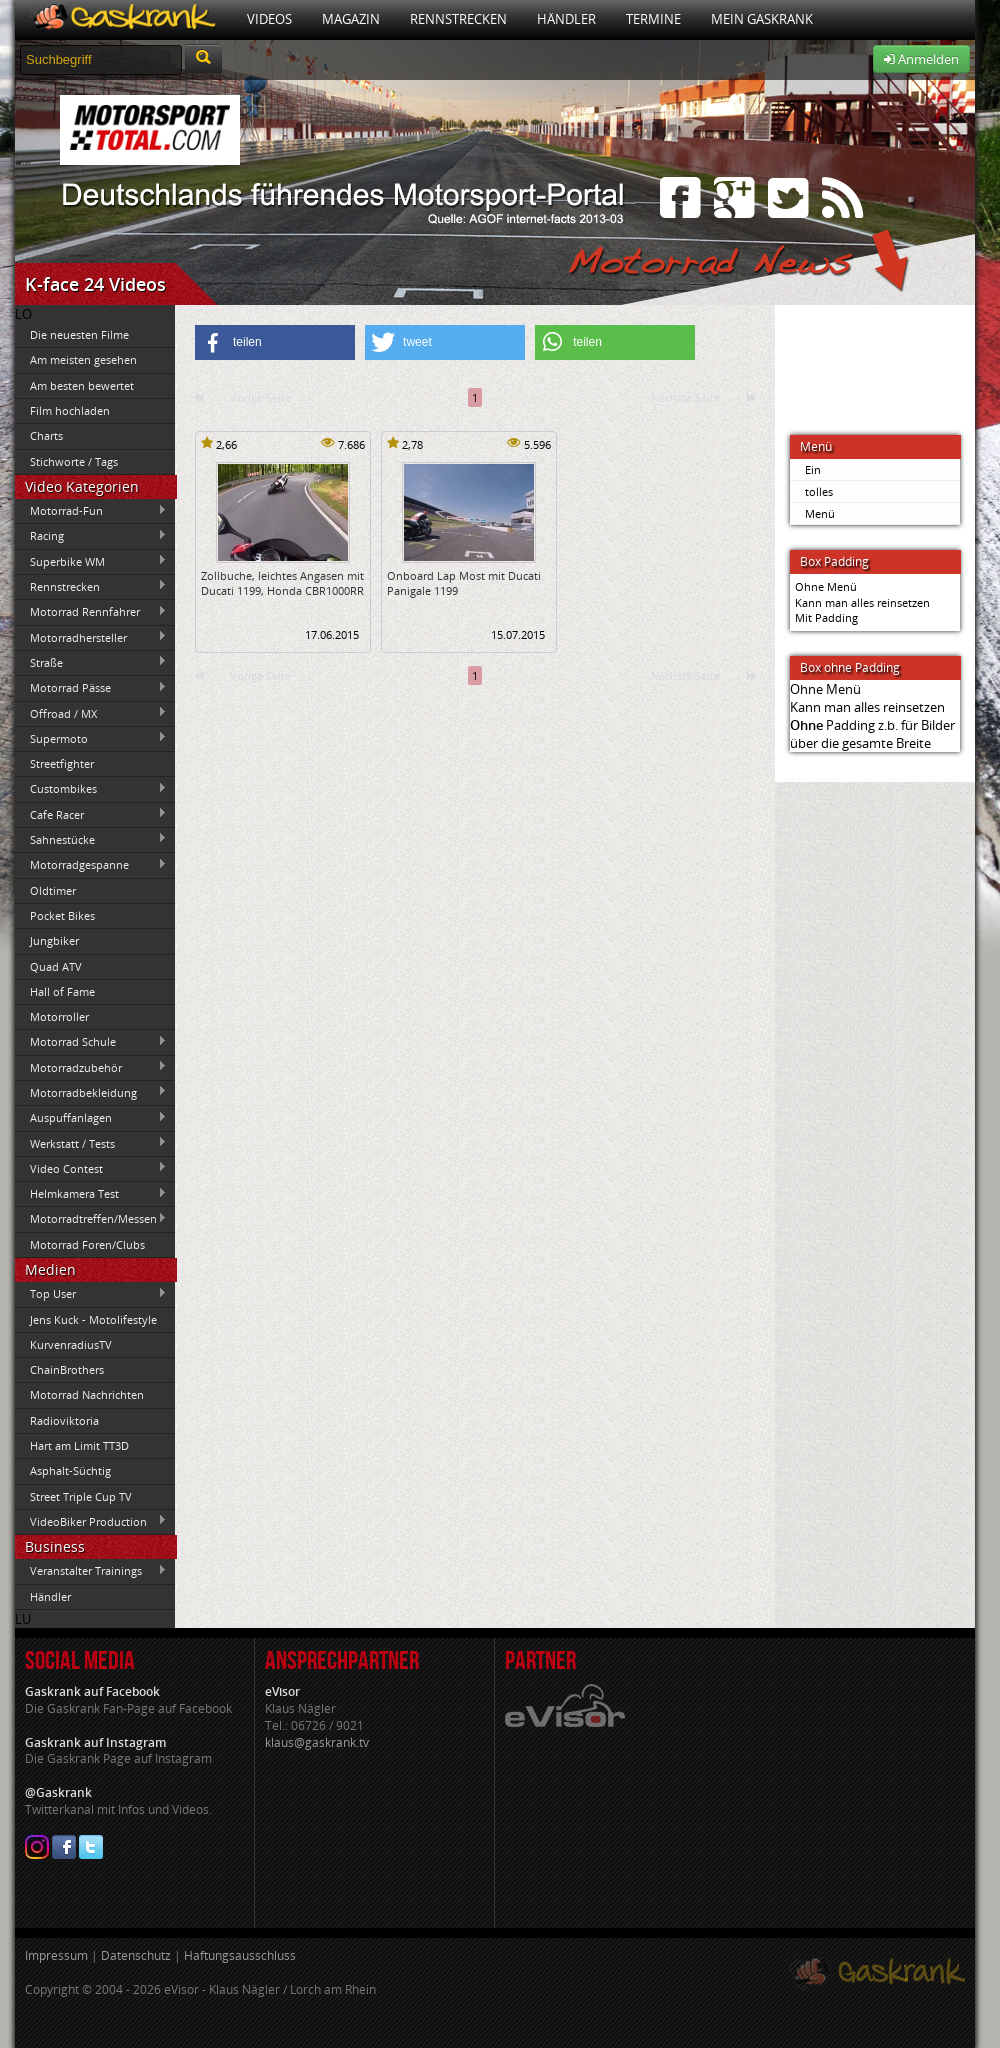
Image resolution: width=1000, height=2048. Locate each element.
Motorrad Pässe (91, 688)
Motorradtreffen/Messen (91, 1219)
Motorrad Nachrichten (87, 1394)
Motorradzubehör (91, 1067)
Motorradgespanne (91, 865)
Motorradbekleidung (91, 1092)
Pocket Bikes (62, 915)
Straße (91, 662)
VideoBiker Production (91, 1521)
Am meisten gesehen (83, 359)
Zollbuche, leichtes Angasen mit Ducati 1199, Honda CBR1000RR (282, 583)
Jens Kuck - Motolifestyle (93, 1319)
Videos (269, 19)
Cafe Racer (91, 814)
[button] (275, 342)
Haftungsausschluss (240, 1955)
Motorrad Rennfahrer (91, 612)
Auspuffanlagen (91, 1118)
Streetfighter (62, 763)
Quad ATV (56, 966)
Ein (813, 469)
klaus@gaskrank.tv (317, 1742)
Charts (46, 435)
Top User (91, 1294)
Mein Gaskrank (762, 19)
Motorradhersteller (91, 637)
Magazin (351, 19)
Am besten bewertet (82, 385)
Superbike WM (91, 561)
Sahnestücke (91, 839)
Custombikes (91, 789)
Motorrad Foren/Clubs (87, 1244)
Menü (820, 513)
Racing (91, 536)
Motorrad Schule (91, 1042)
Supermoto (91, 738)
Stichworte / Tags (74, 461)
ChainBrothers (67, 1369)
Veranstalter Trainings (91, 1571)
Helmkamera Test (91, 1194)
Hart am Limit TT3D (79, 1445)
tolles (819, 491)
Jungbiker (54, 940)
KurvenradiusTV (71, 1344)
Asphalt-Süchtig (70, 1470)
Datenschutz (136, 1955)
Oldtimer (53, 890)
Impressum (56, 1955)
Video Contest (91, 1168)
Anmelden (921, 59)
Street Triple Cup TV (81, 1496)
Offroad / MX (91, 713)
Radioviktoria (64, 1420)
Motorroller (59, 1016)
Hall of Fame (62, 991)
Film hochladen (70, 410)
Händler (566, 19)
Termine (653, 19)
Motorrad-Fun (91, 511)
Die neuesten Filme (79, 334)
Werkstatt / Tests (91, 1143)
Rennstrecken (458, 19)
